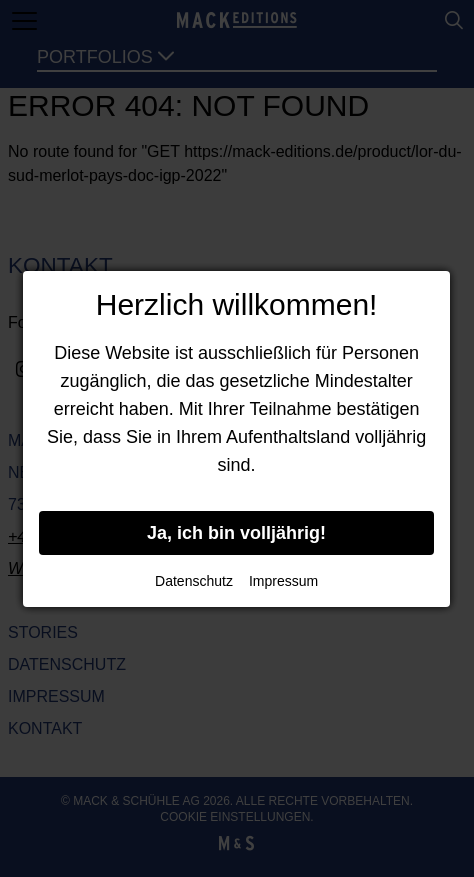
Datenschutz (194, 581)
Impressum (283, 581)
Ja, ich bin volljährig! (236, 533)
